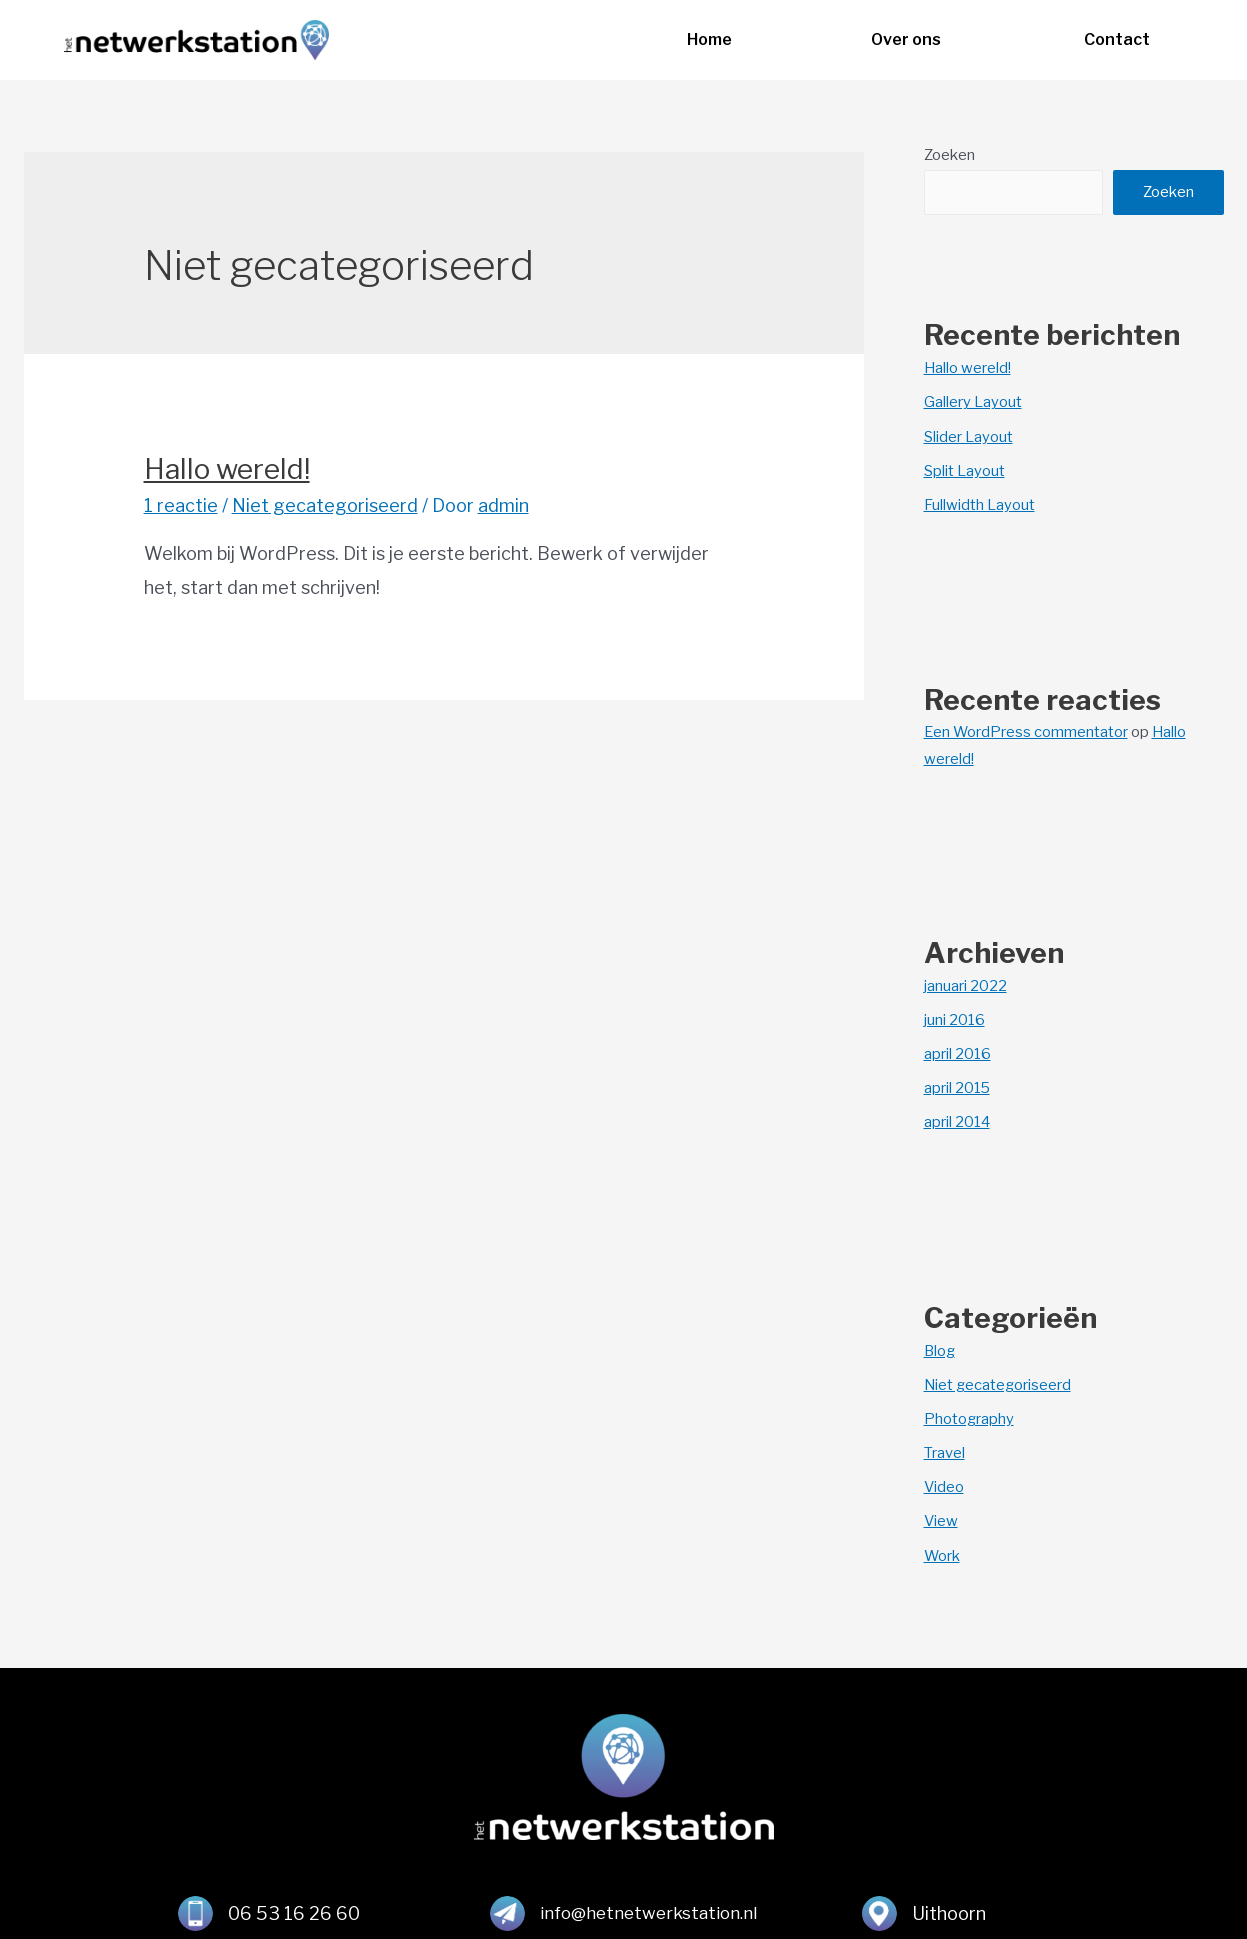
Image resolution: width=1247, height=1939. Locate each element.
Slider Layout (968, 436)
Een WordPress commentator (1027, 730)
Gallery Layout (973, 402)
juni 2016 (955, 1018)
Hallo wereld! (227, 469)
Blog (940, 1348)
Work (942, 1550)
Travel (944, 1449)
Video (944, 1483)
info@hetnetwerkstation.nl (649, 1908)
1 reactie (181, 505)
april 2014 (958, 1119)
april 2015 (958, 1085)
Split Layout (964, 470)
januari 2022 (965, 984)
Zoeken (949, 155)
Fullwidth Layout (979, 503)
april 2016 (958, 1052)
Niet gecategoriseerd (325, 505)
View (941, 1516)
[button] (709, 40)
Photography (969, 1415)
